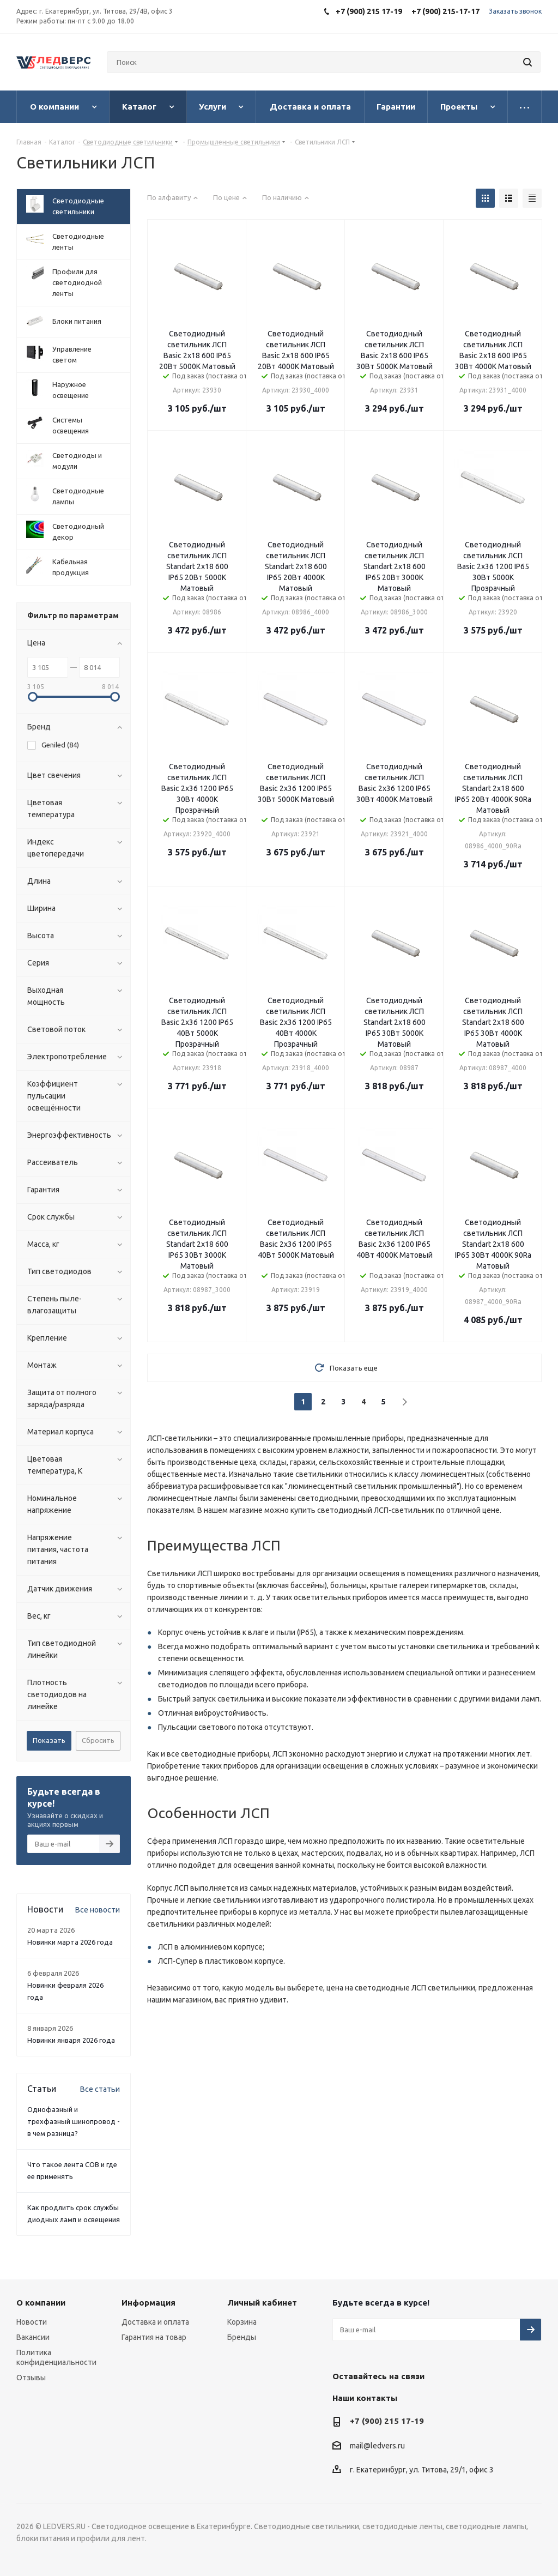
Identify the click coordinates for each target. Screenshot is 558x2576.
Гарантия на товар (154, 2337)
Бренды (241, 2337)
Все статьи (100, 2089)
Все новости (97, 1909)
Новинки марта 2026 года (70, 1942)
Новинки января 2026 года (71, 2040)
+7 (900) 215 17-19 (387, 2421)
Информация (148, 2302)
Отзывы (31, 2377)
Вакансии (33, 2337)
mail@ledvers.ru (377, 2445)
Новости (31, 2322)
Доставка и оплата (155, 2322)
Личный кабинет (262, 2302)
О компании (40, 2302)
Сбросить (98, 1740)
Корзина (242, 2322)
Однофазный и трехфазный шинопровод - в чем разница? (73, 2121)
